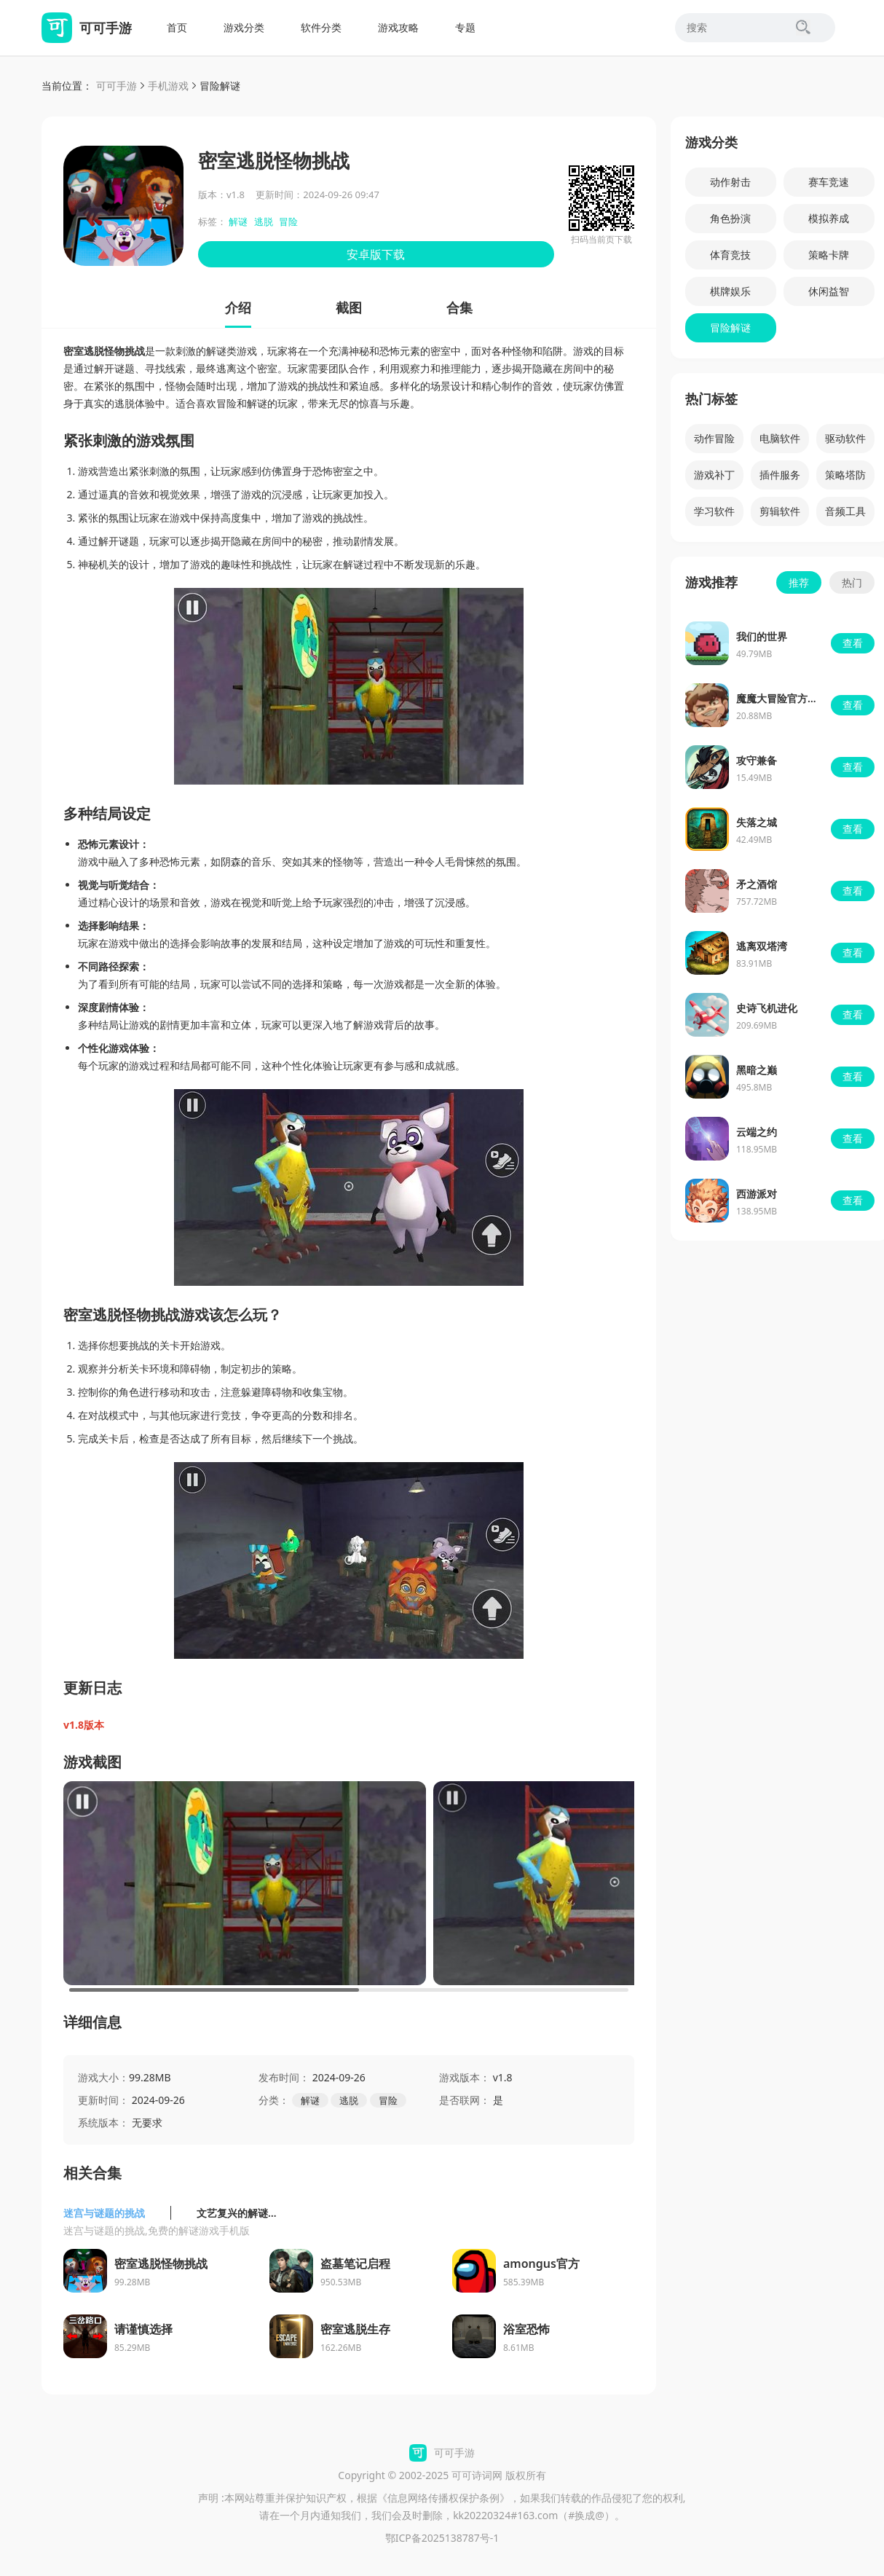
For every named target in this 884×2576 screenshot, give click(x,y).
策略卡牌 (828, 255)
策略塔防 (845, 475)
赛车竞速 (828, 182)
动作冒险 (714, 438)
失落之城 (756, 822)
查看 (852, 643)
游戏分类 (244, 27)
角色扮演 (730, 218)
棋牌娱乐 (730, 291)
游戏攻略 (398, 27)
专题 (465, 27)
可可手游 (116, 86)
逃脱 (263, 221)
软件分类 (321, 27)
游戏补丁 (714, 475)
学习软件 (714, 511)
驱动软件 (845, 438)
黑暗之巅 (756, 1070)
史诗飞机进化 (766, 1008)
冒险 (288, 221)
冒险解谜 (220, 86)
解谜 (238, 221)
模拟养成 (828, 218)
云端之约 (756, 1132)
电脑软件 (779, 438)
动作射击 (730, 182)
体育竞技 (730, 255)
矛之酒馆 (756, 884)
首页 (177, 27)
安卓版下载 (376, 254)
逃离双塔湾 (761, 946)
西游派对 (756, 1194)
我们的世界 (761, 636)
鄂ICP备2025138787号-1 (442, 2538)
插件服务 (779, 475)
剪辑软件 (779, 511)
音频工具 (845, 511)
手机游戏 (168, 86)
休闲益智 (828, 291)
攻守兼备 (756, 760)
